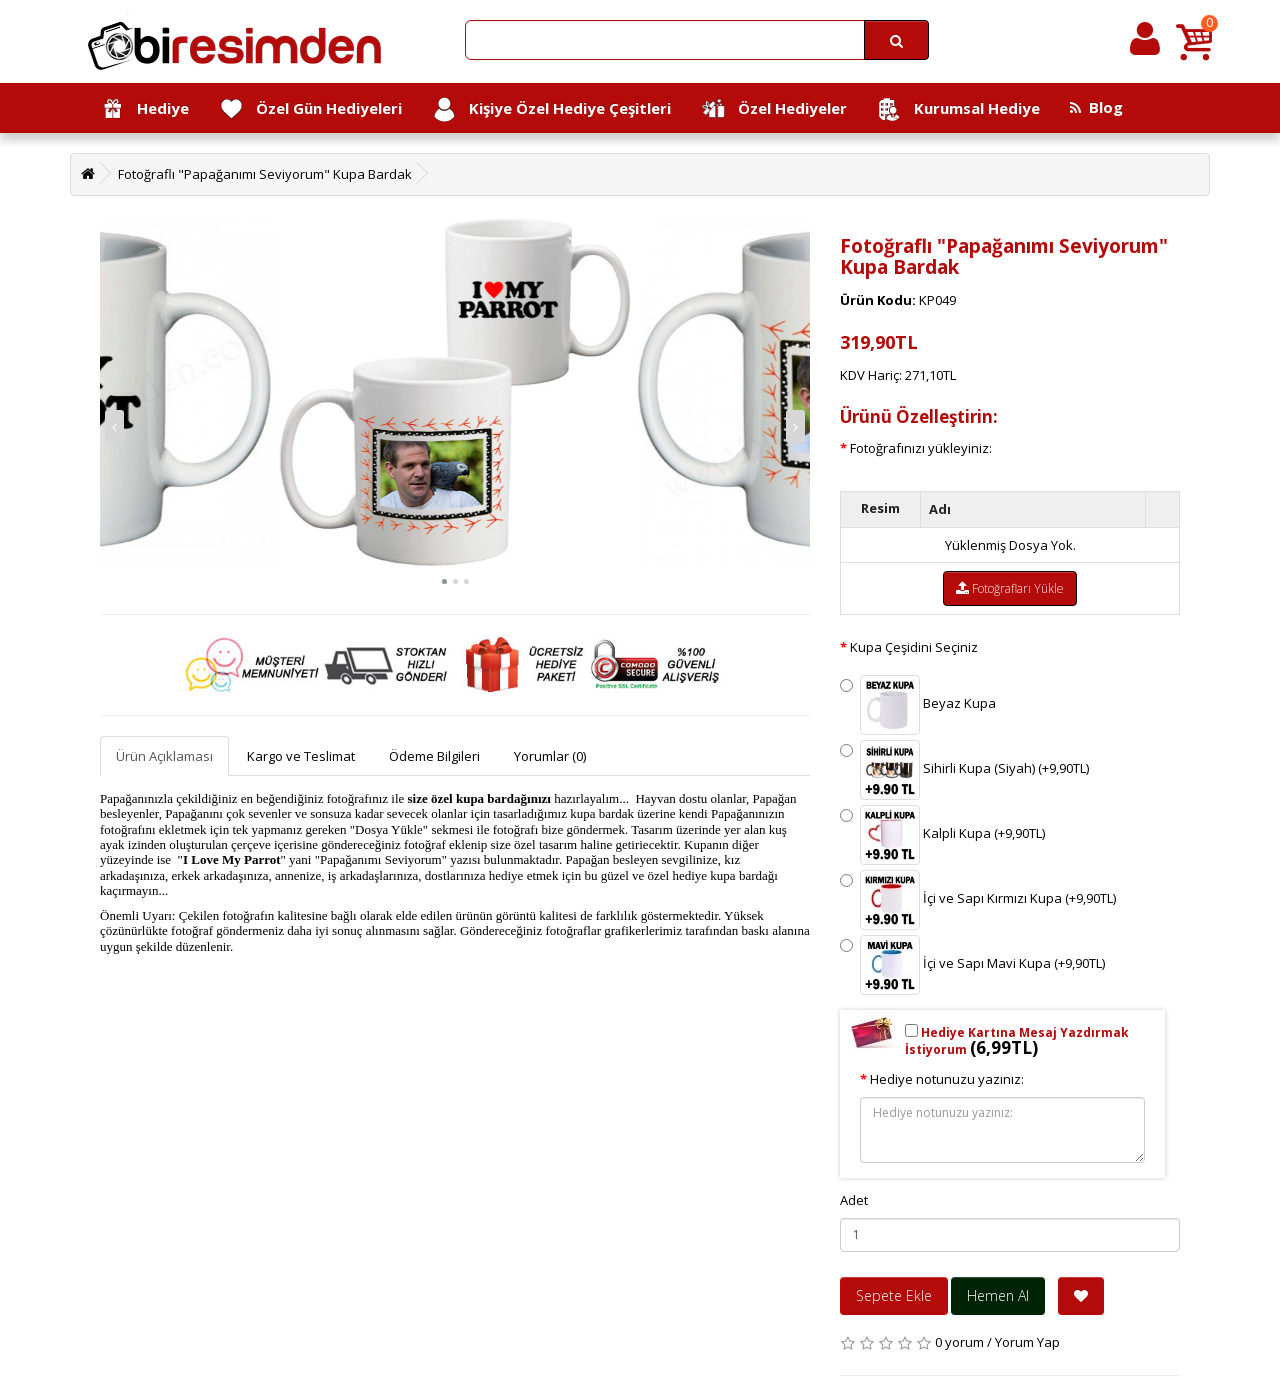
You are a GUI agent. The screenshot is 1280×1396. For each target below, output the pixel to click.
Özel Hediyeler (774, 109)
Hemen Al (998, 1295)
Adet (854, 1200)
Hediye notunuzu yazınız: (947, 1079)
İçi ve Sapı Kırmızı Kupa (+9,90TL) (978, 900)
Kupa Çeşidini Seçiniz (914, 647)
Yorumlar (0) (550, 756)
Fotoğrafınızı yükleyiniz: (921, 448)
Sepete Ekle (894, 1295)
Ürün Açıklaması (164, 756)
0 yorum (959, 1342)
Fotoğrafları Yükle (1010, 588)
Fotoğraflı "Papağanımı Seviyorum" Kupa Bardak (265, 174)
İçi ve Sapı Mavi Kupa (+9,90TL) (972, 965)
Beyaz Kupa (918, 705)
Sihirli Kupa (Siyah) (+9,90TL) (964, 770)
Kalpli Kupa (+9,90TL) (942, 835)
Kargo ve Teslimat (301, 756)
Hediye (144, 109)
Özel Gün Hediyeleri (310, 109)
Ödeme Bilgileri (434, 756)
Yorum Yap (1027, 1342)
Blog (1096, 107)
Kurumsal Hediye (958, 109)
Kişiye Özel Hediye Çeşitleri (551, 109)
